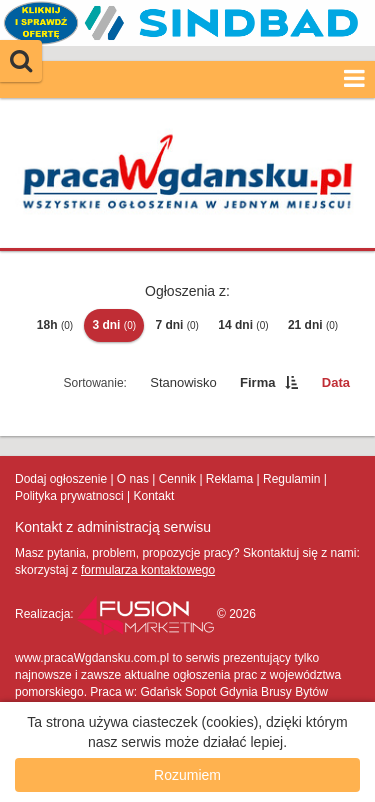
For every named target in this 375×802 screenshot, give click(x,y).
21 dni (313, 325)
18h (55, 325)
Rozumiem (187, 775)
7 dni (177, 325)
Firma (257, 382)
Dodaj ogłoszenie (61, 479)
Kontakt (154, 496)
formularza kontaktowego (148, 570)
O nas (133, 479)
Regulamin (291, 479)
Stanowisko (183, 382)
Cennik (177, 479)
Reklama (229, 479)
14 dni (243, 325)
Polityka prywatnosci (69, 496)
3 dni (114, 325)
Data (336, 382)
